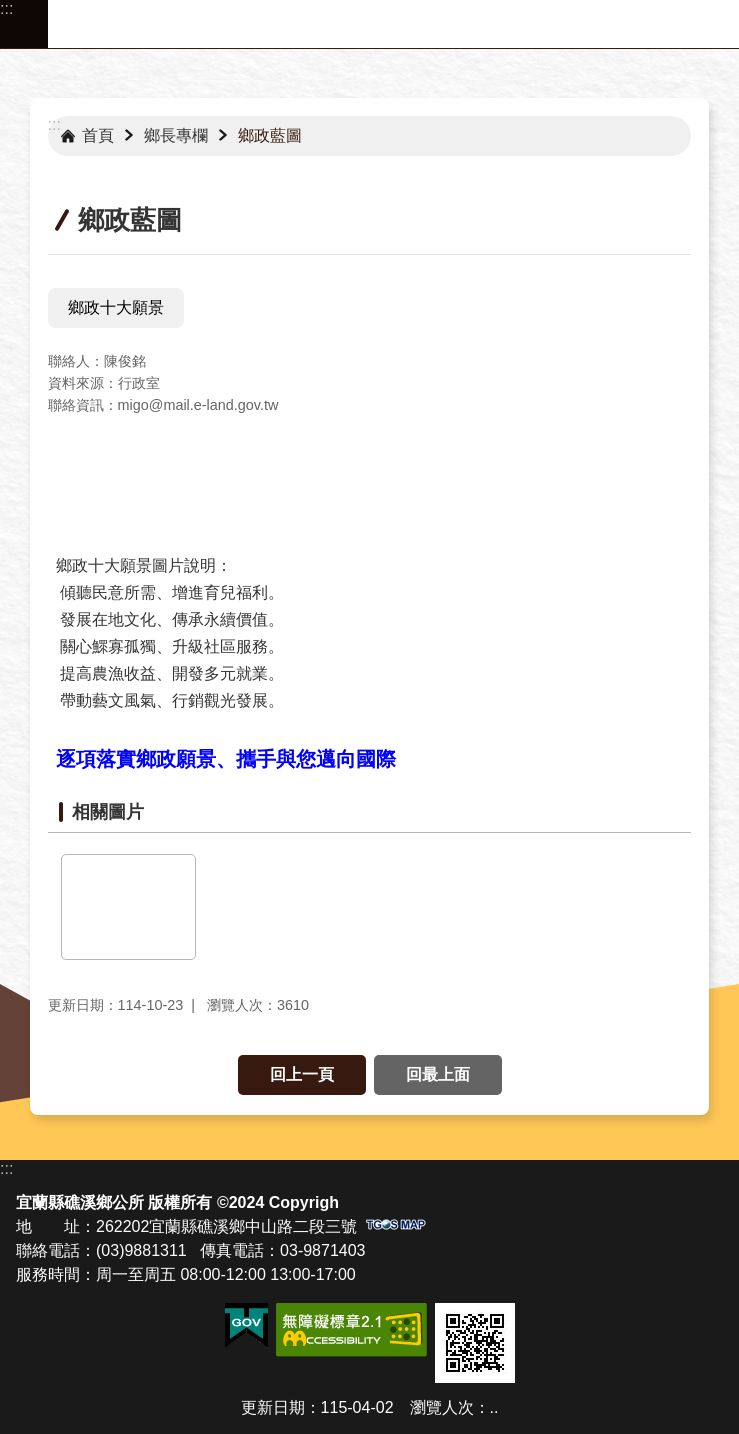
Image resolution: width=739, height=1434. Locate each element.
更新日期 (273, 1407)
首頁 (98, 135)
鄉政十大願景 (116, 307)
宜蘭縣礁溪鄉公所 (393, 24)
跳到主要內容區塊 (10, 10)
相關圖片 (108, 812)
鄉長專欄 (176, 135)
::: (6, 8)
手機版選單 (24, 24)
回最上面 (438, 1074)
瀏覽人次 (442, 1407)
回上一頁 (302, 1074)
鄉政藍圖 (270, 135)
